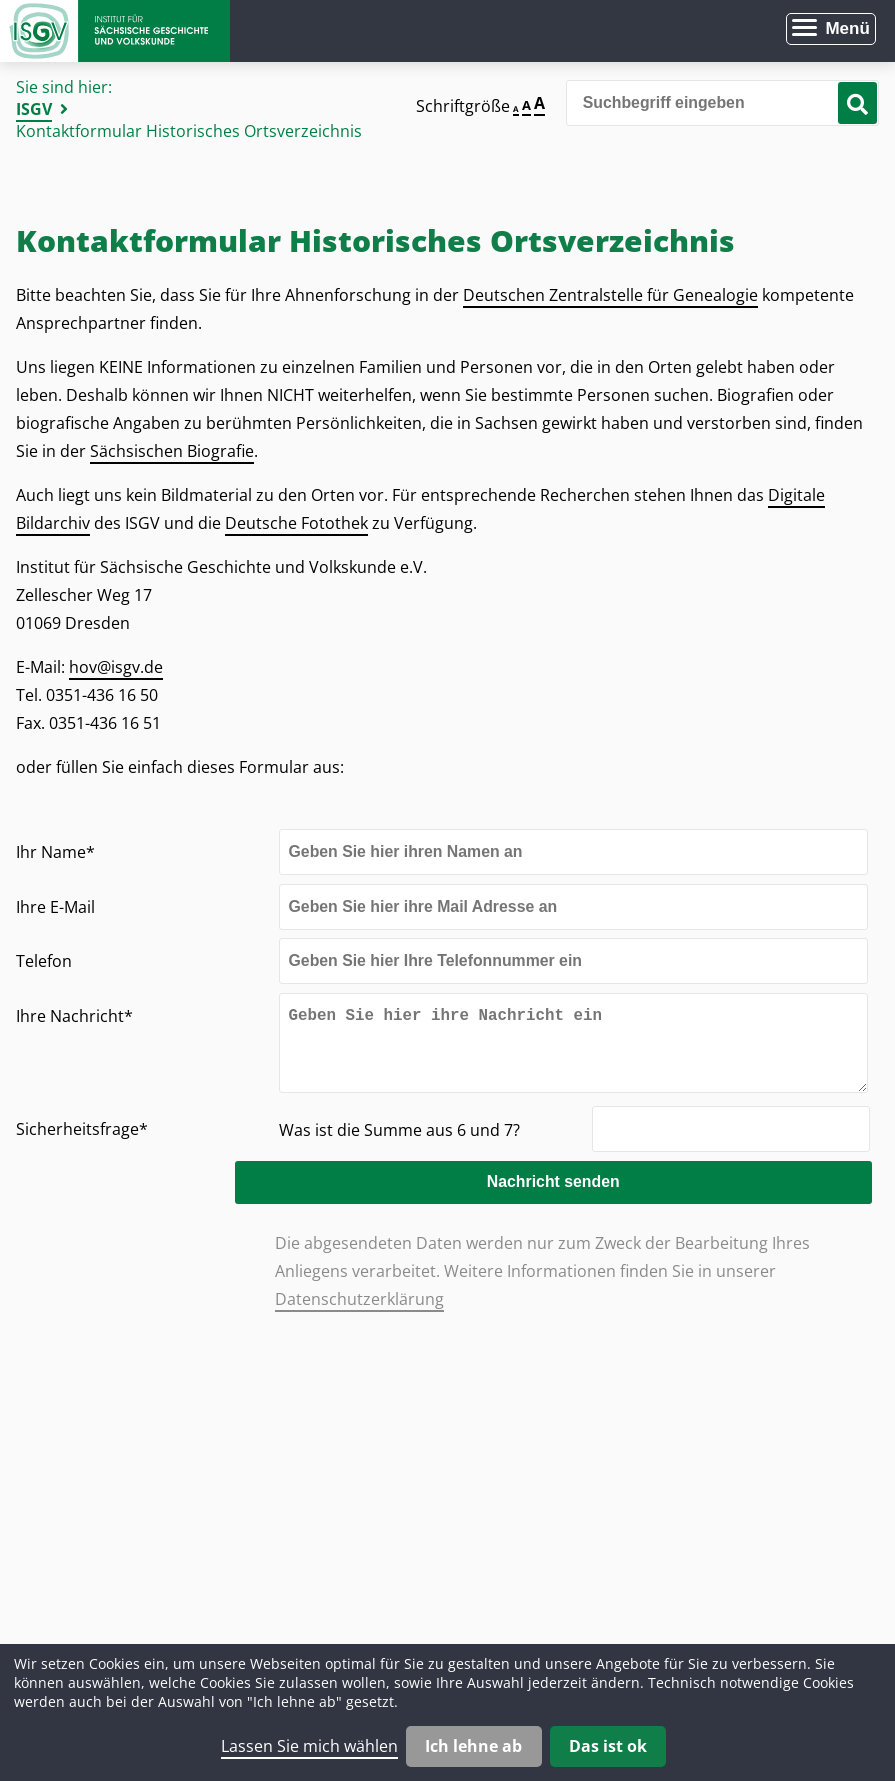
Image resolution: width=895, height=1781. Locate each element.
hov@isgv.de (116, 667)
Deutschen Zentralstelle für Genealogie (610, 295)
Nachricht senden (572, 1197)
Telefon (44, 961)
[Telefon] (573, 961)
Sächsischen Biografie (172, 451)
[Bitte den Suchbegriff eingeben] (722, 103)
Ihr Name (55, 851)
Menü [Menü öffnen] (847, 28)
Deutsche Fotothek (296, 523)
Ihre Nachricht (74, 1015)
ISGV (34, 109)
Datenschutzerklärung (359, 1315)
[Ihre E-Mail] (573, 907)
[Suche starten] (857, 103)
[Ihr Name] (573, 852)
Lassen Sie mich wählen (309, 1746)
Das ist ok (608, 1746)
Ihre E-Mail (55, 907)
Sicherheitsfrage (82, 1144)
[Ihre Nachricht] (573, 1051)
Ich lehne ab (473, 1746)
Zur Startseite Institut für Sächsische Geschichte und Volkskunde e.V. (115, 31)
